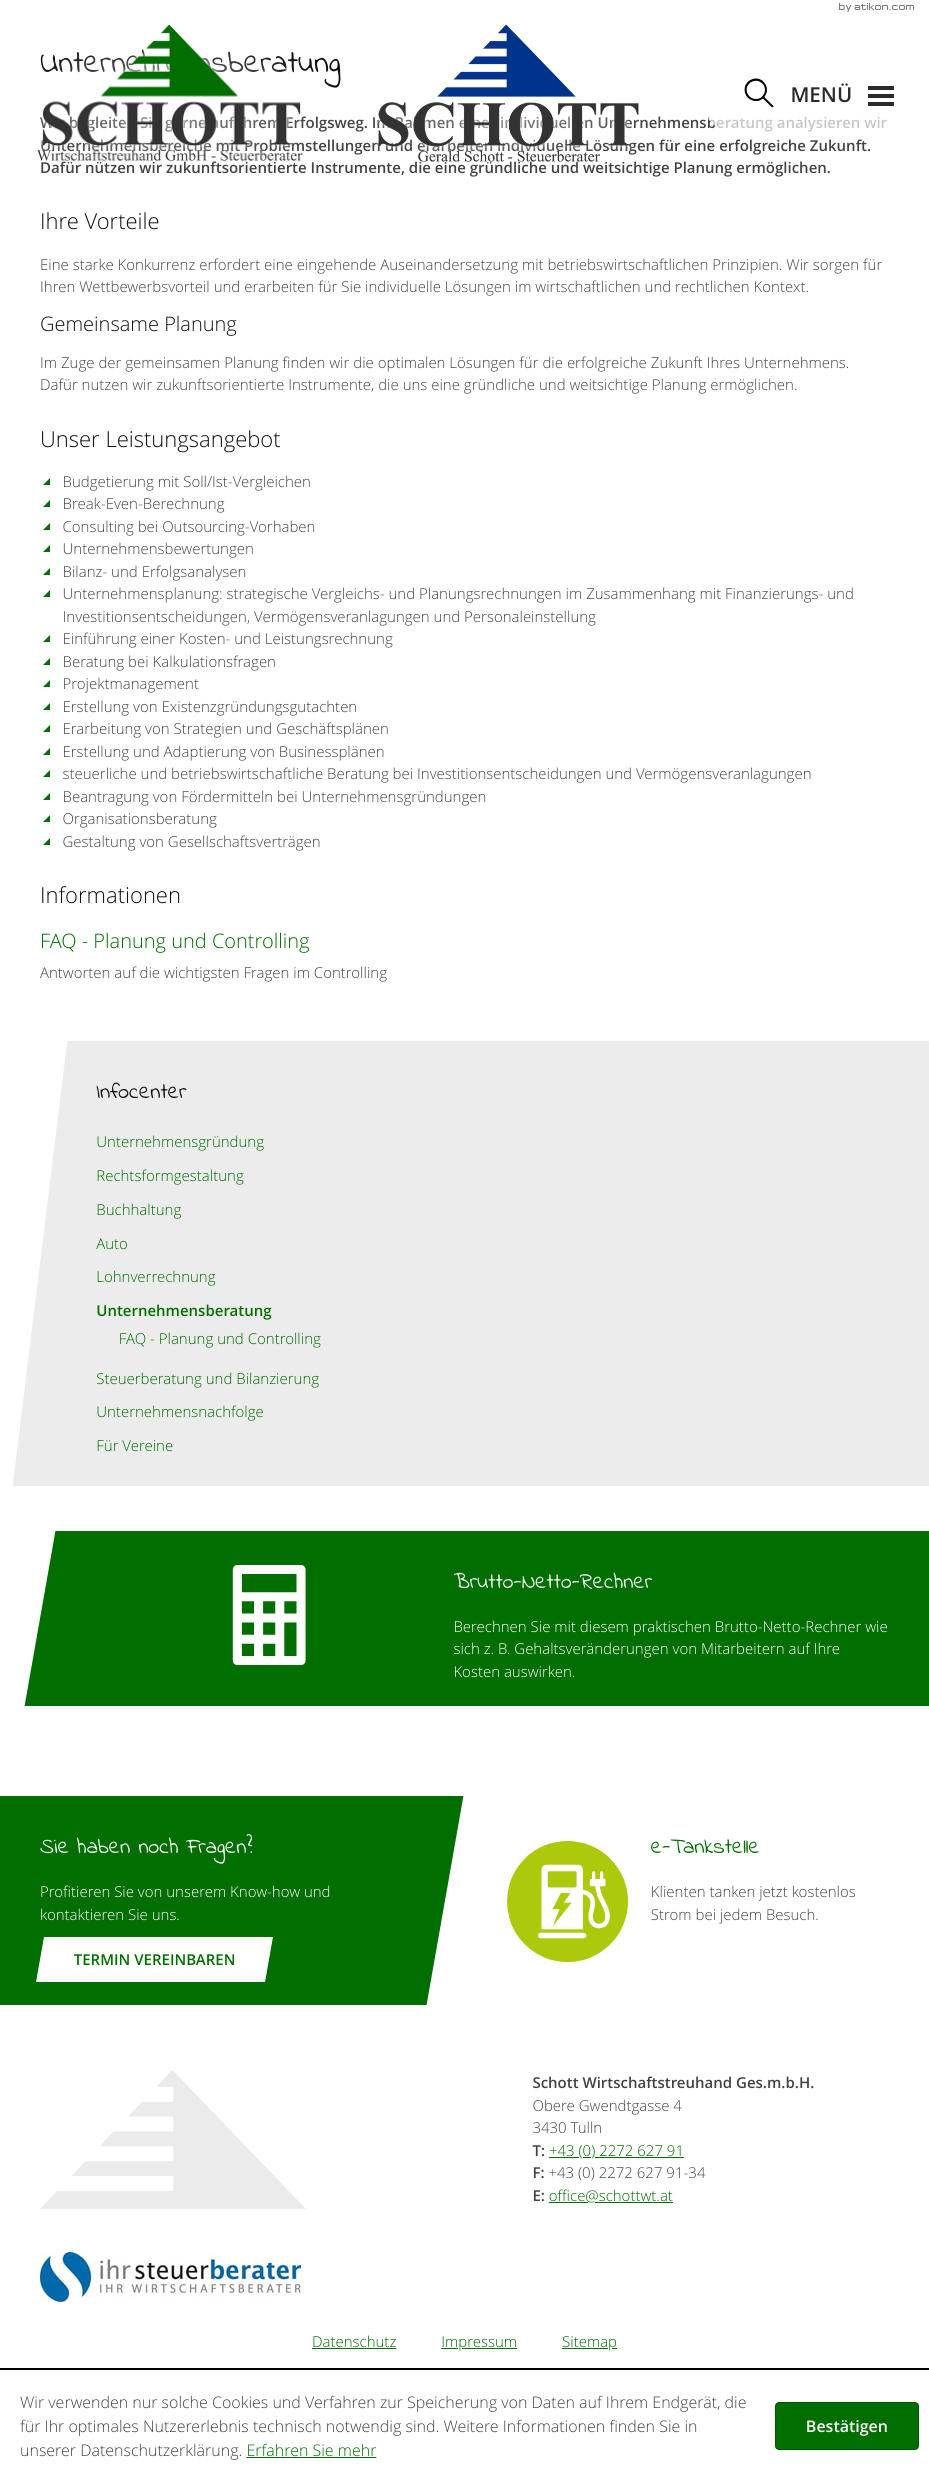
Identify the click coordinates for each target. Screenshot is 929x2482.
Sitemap (589, 2342)
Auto (112, 1244)
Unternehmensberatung (183, 1310)
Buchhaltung (138, 1210)
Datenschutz (354, 2342)
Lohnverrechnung (155, 1277)
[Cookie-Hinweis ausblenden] (847, 2426)
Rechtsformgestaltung (170, 1176)
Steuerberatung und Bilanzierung (207, 1379)
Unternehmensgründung (180, 1142)
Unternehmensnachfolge (180, 1412)
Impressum (479, 2342)
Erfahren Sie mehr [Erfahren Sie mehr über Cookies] (311, 2450)
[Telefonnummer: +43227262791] (616, 2151)
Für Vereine (134, 1446)
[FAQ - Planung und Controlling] (464, 955)
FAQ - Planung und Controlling (220, 1339)
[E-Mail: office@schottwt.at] (611, 2196)
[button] (841, 96)
